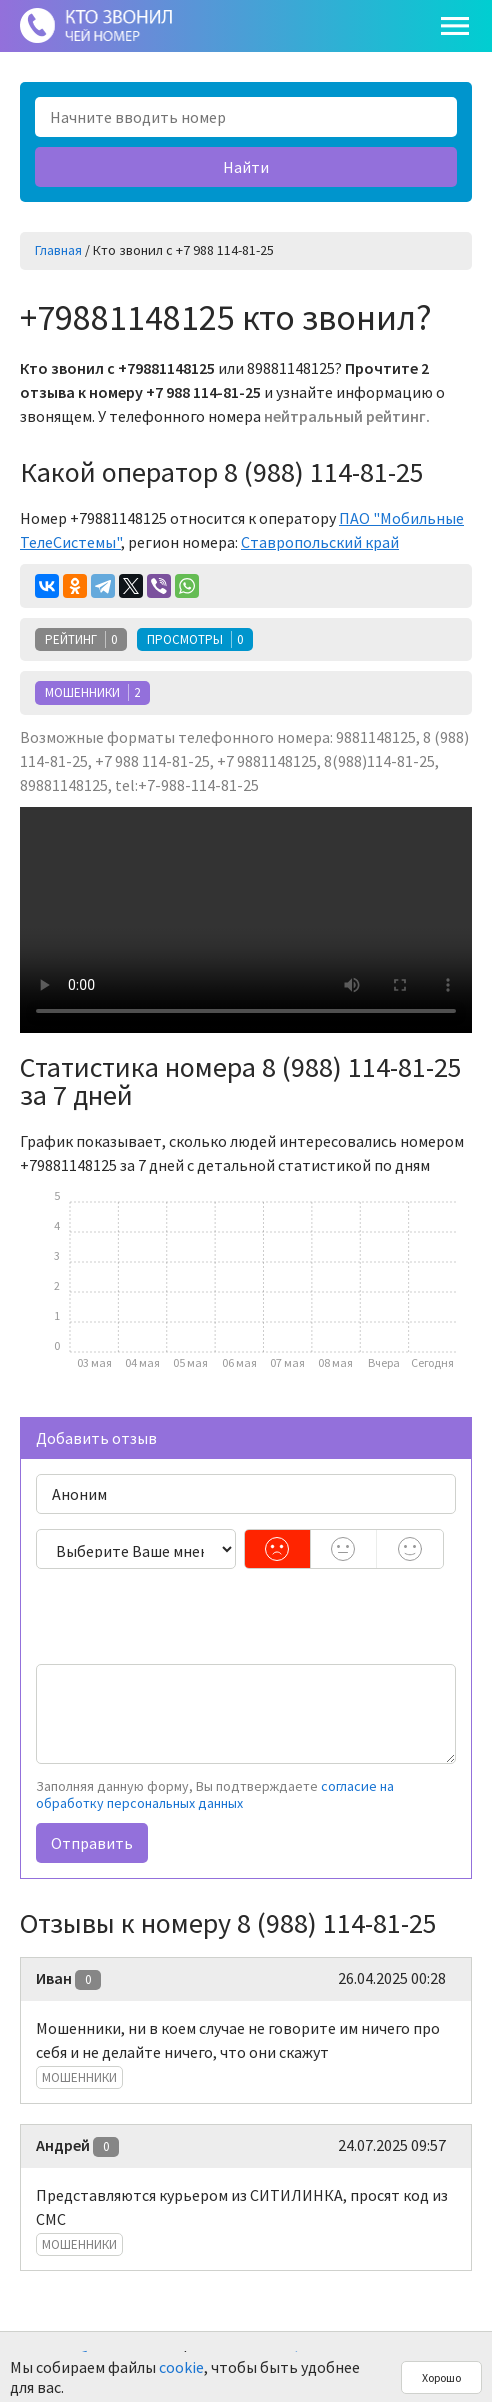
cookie (181, 2367)
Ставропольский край (320, 542)
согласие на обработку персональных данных (215, 1795)
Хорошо (441, 2377)
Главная (58, 250)
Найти (246, 167)
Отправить (92, 1843)
